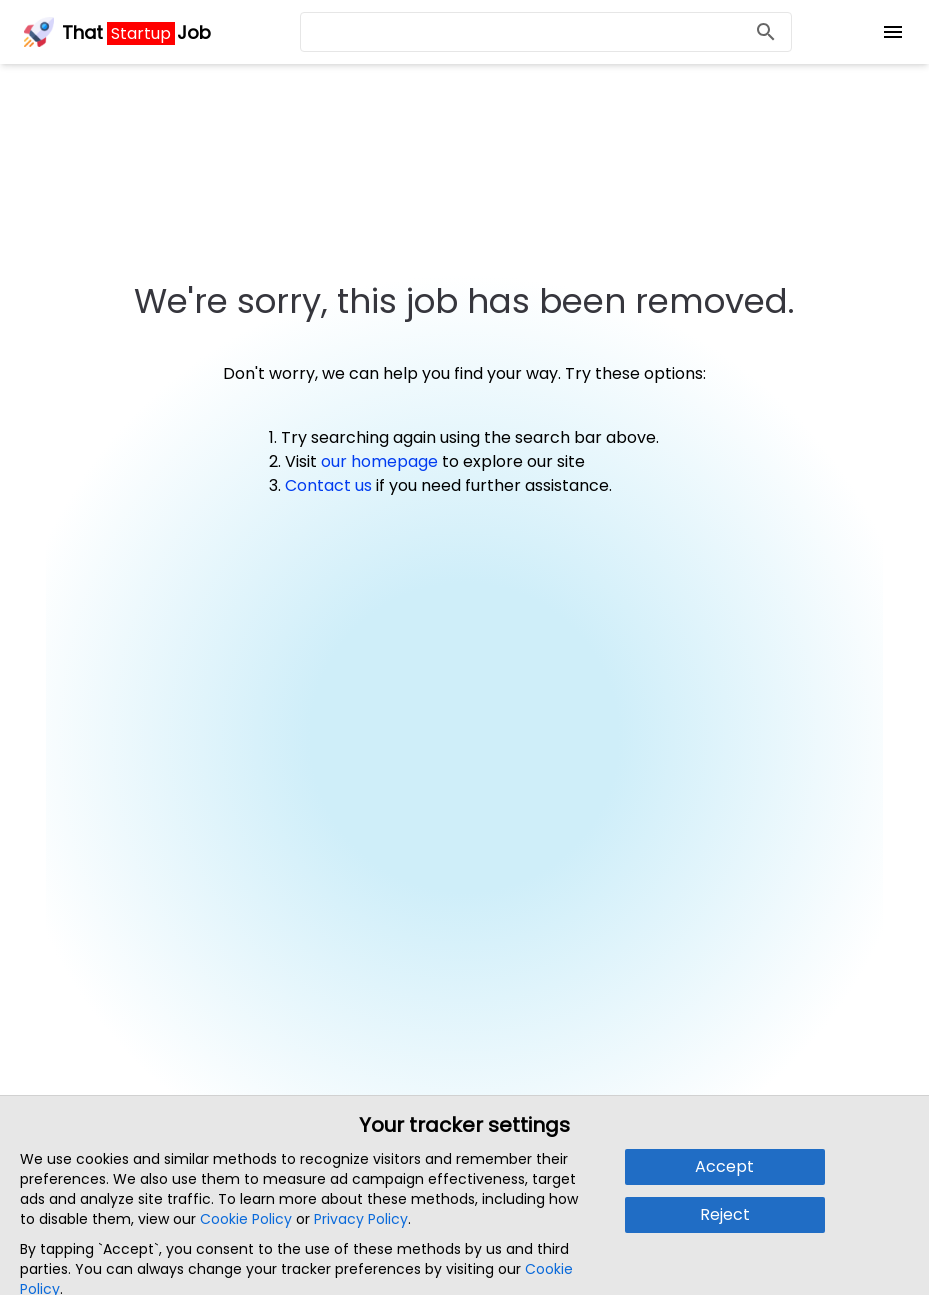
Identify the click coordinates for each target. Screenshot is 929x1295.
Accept (724, 1166)
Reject (725, 1214)
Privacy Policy (361, 1219)
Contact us (328, 485)
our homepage (379, 461)
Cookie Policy (246, 1219)
